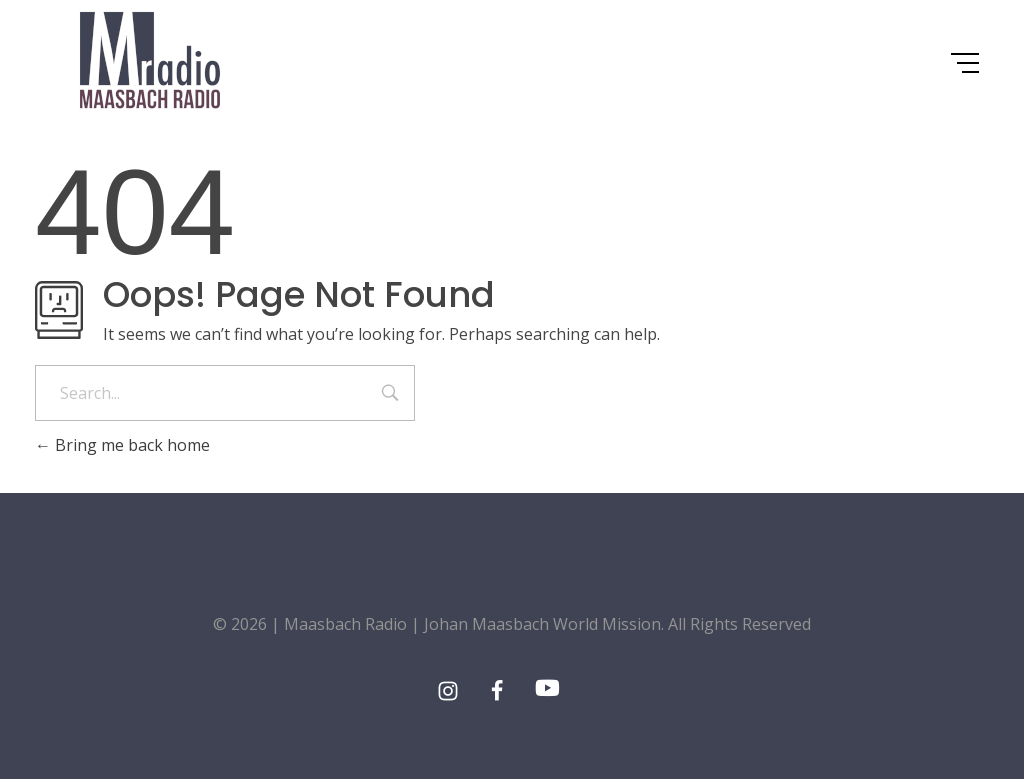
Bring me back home (122, 445)
